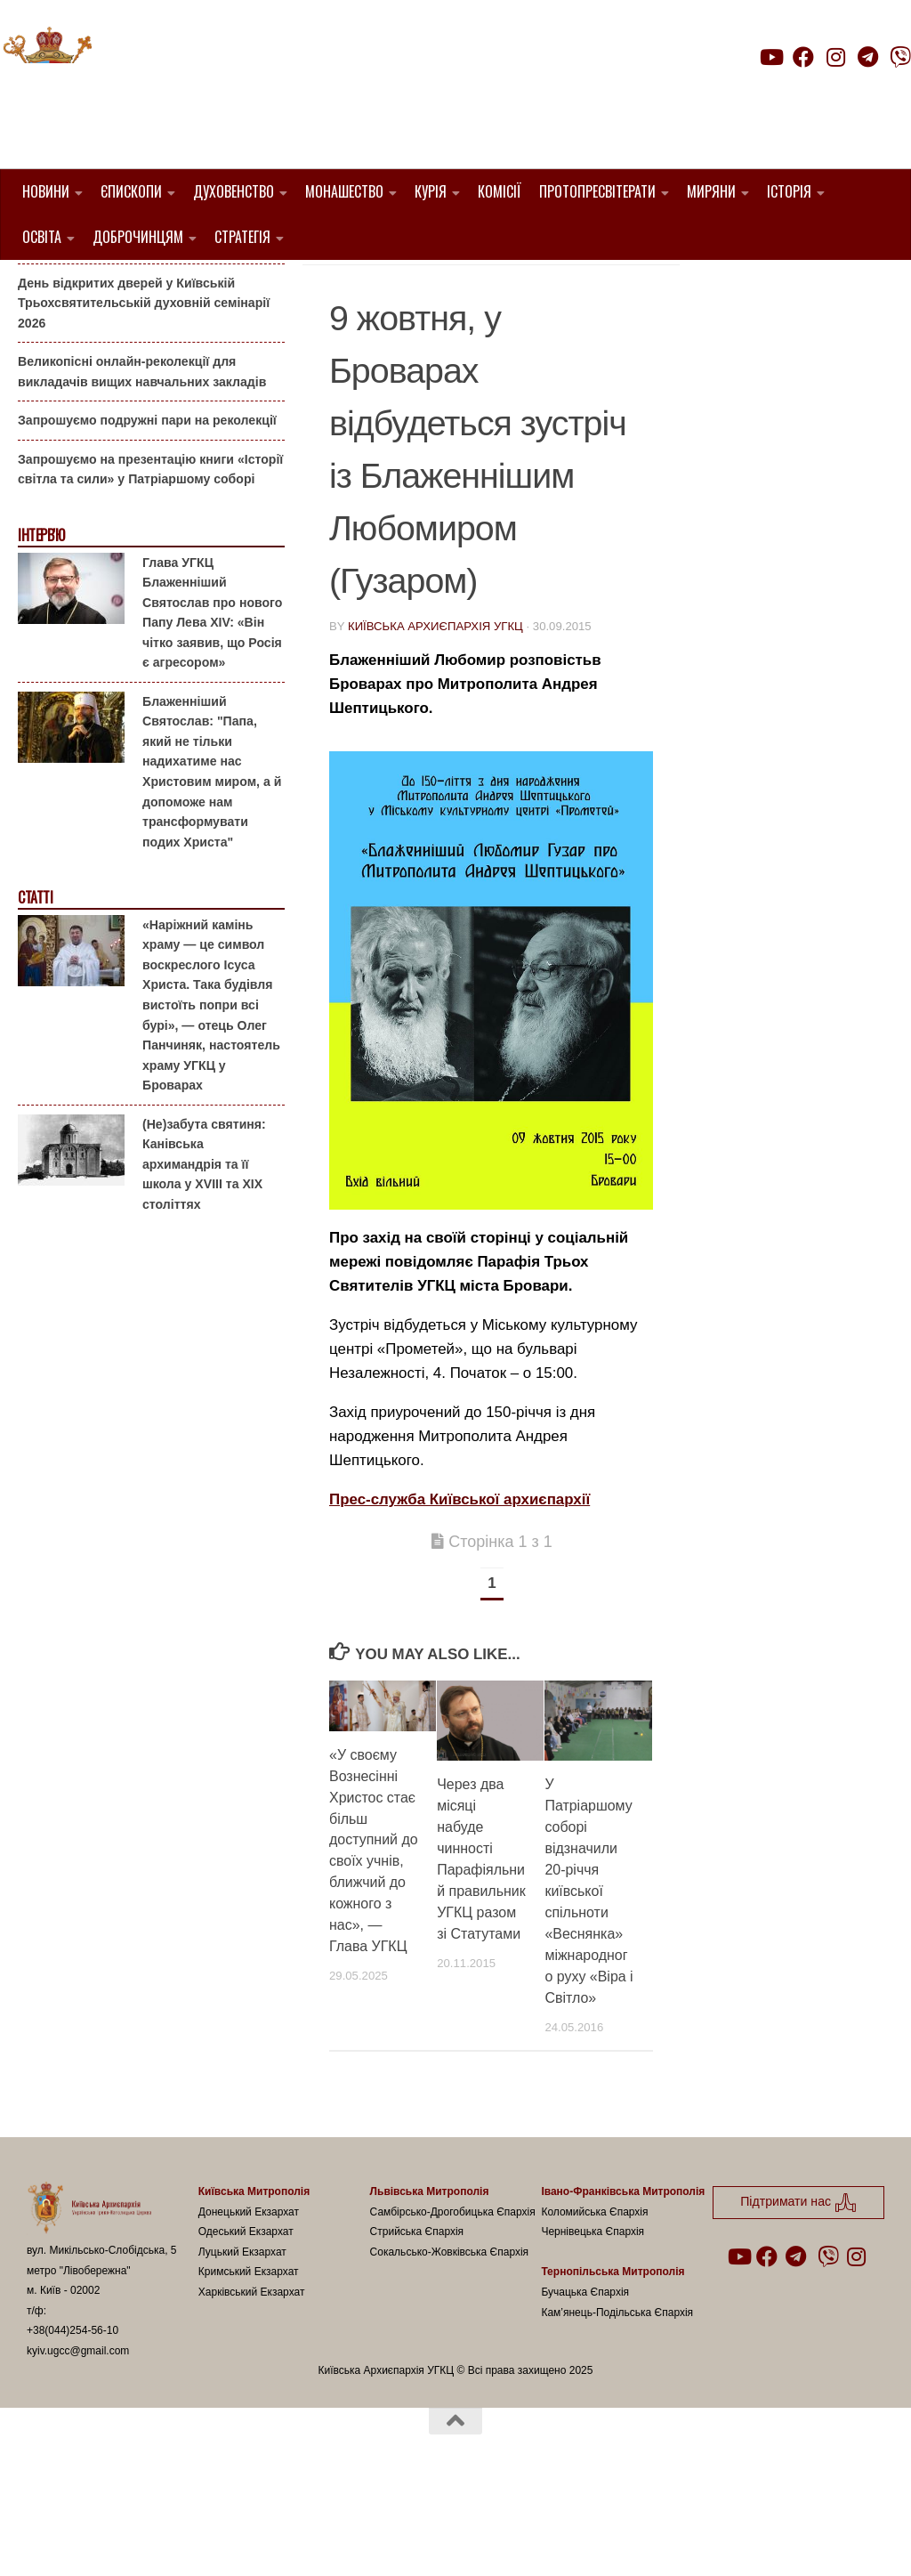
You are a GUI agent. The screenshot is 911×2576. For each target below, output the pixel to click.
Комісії (499, 191)
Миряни (711, 191)
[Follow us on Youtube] (770, 57)
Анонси (457, 307)
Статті (35, 988)
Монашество (344, 191)
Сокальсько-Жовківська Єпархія (449, 2342)
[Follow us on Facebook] (803, 57)
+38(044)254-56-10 (72, 2421)
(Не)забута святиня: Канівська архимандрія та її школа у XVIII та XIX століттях (204, 1254)
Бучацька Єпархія (585, 2383)
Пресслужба (376, 328)
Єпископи (131, 191)
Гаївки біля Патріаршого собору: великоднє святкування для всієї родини (146, 324)
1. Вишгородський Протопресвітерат (471, 286)
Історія (789, 191)
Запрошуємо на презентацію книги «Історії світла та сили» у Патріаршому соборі (150, 560)
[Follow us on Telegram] (868, 57)
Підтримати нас (787, 92)
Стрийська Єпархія (417, 2322)
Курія (431, 191)
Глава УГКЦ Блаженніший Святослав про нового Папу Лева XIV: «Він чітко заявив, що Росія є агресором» (212, 702)
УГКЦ (452, 328)
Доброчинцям (138, 236)
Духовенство (233, 191)
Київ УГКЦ (532, 307)
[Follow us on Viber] (900, 57)
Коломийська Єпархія (594, 2302)
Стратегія (242, 236)
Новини (45, 191)
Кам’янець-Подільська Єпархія (617, 2402)
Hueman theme (237, 2539)
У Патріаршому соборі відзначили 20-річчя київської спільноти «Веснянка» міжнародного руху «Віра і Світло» (588, 1981)
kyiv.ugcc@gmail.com (78, 2440)
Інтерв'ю (41, 626)
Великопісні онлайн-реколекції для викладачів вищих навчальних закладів (142, 462)
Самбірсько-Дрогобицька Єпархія (453, 2302)
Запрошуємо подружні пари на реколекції (147, 511)
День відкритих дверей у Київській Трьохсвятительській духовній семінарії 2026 (144, 393)
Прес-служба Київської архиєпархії (459, 1590)
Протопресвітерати (597, 191)
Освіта (41, 236)
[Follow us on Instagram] (835, 57)
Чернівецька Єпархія (592, 2322)
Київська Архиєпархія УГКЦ (435, 716)
